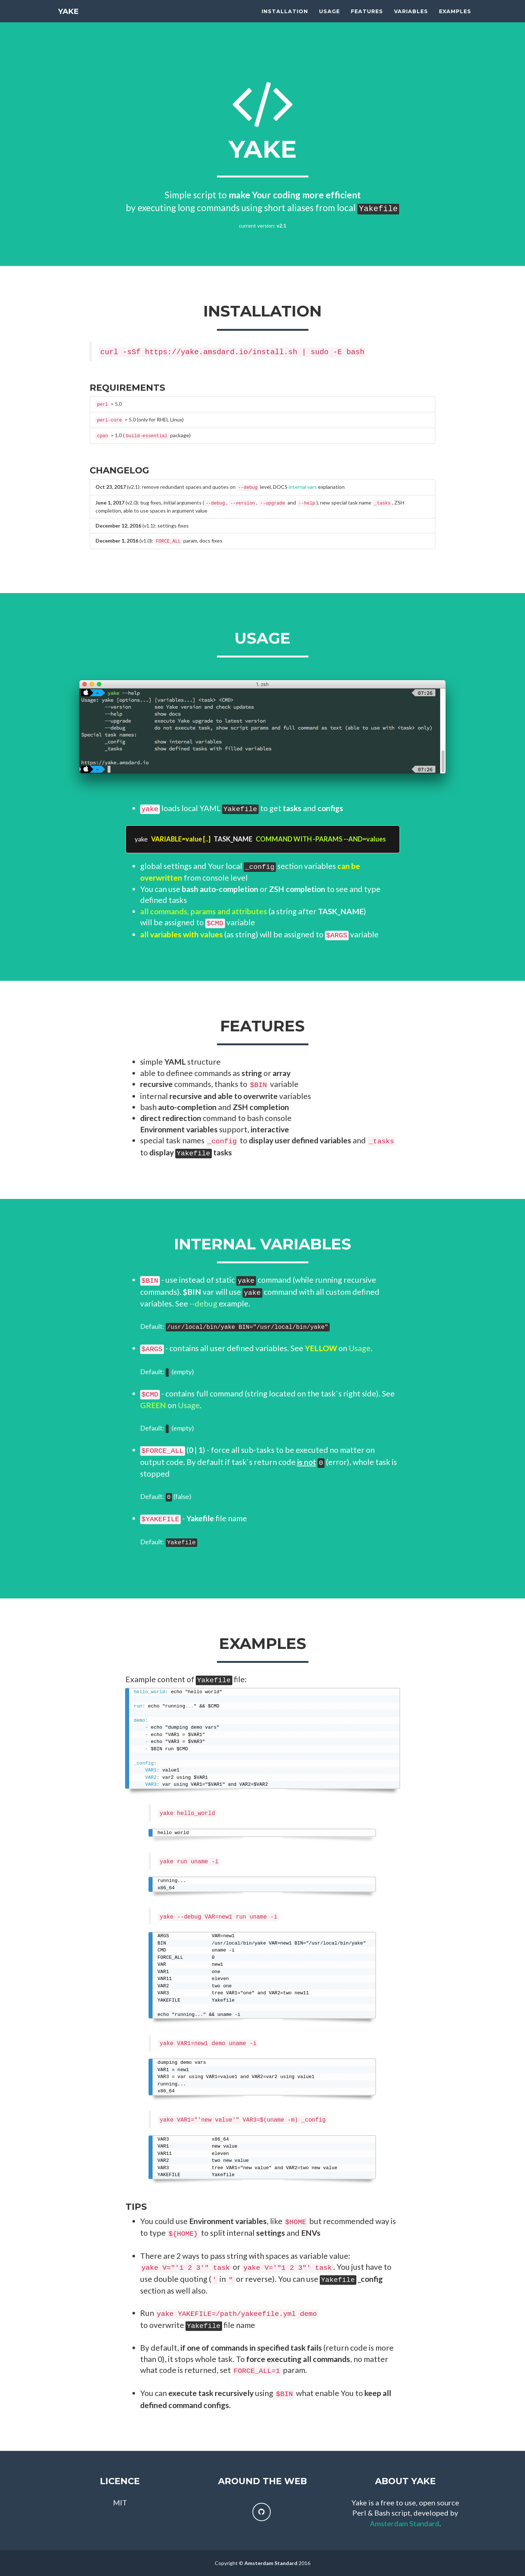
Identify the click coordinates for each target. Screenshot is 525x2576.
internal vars (303, 487)
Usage (329, 18)
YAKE (68, 18)
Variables (411, 18)
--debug (203, 1303)
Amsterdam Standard (404, 2523)
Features (367, 18)
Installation (285, 18)
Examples (455, 18)
